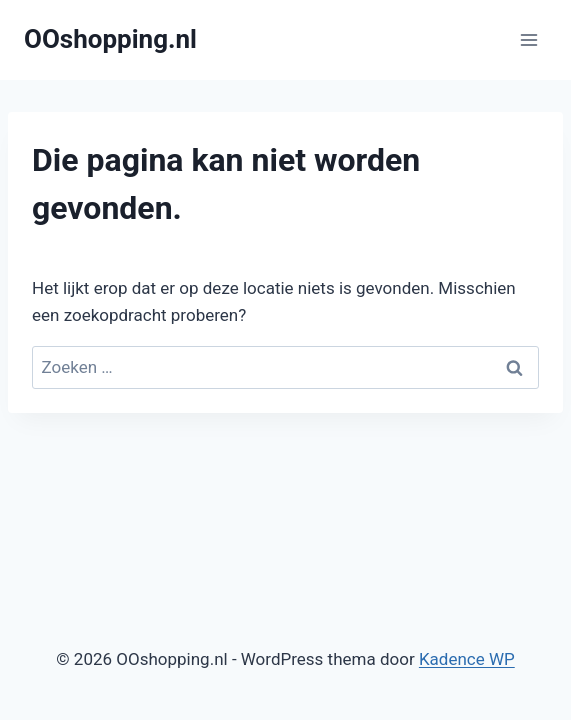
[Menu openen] (528, 39)
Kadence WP (467, 659)
